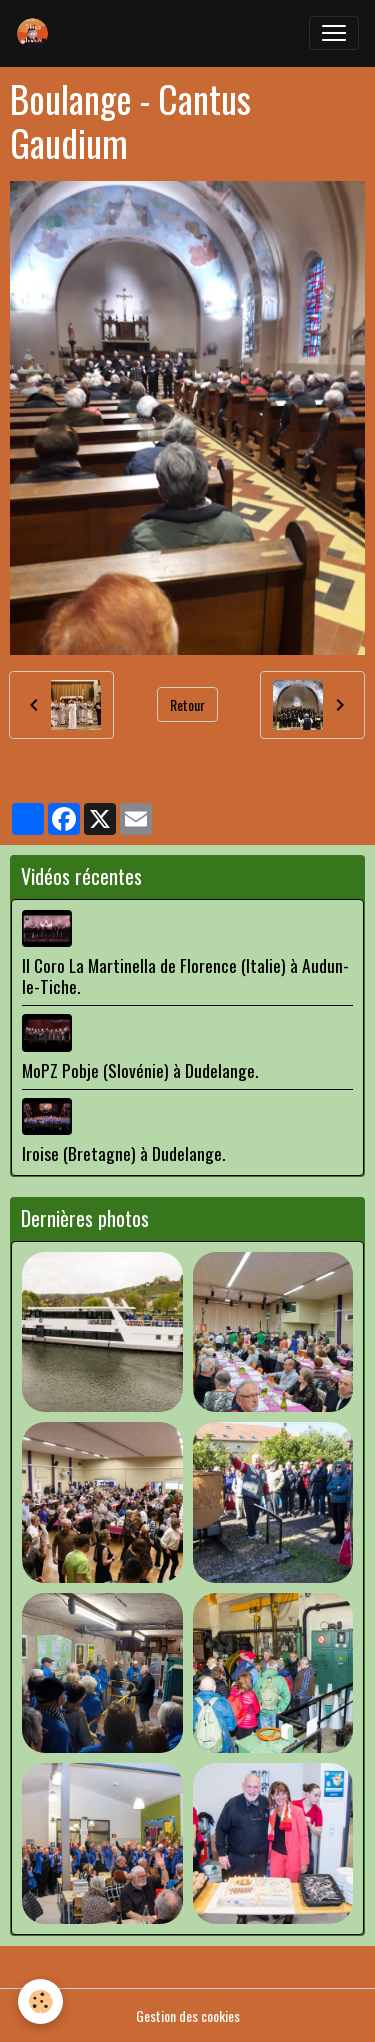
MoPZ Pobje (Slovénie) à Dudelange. (140, 1070)
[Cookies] (40, 2001)
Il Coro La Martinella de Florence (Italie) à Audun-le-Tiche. (185, 975)
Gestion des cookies (188, 2015)
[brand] (37, 33)
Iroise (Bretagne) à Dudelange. (123, 1153)
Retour (187, 704)
